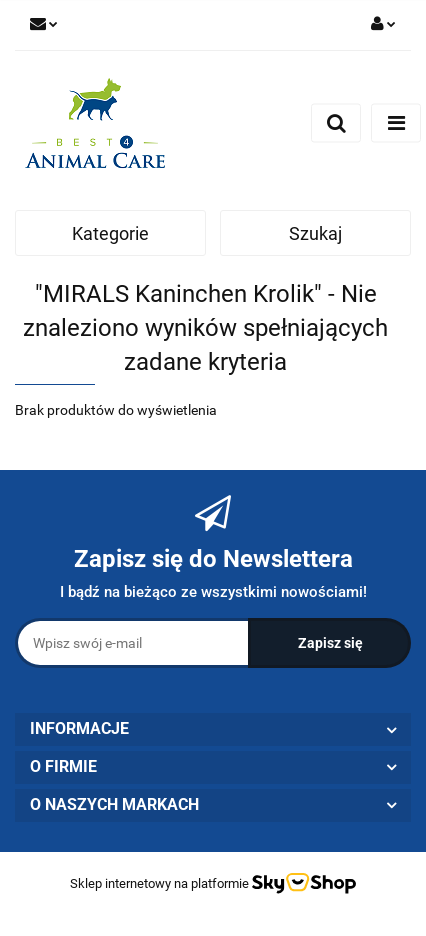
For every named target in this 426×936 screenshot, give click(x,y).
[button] (213, 729)
